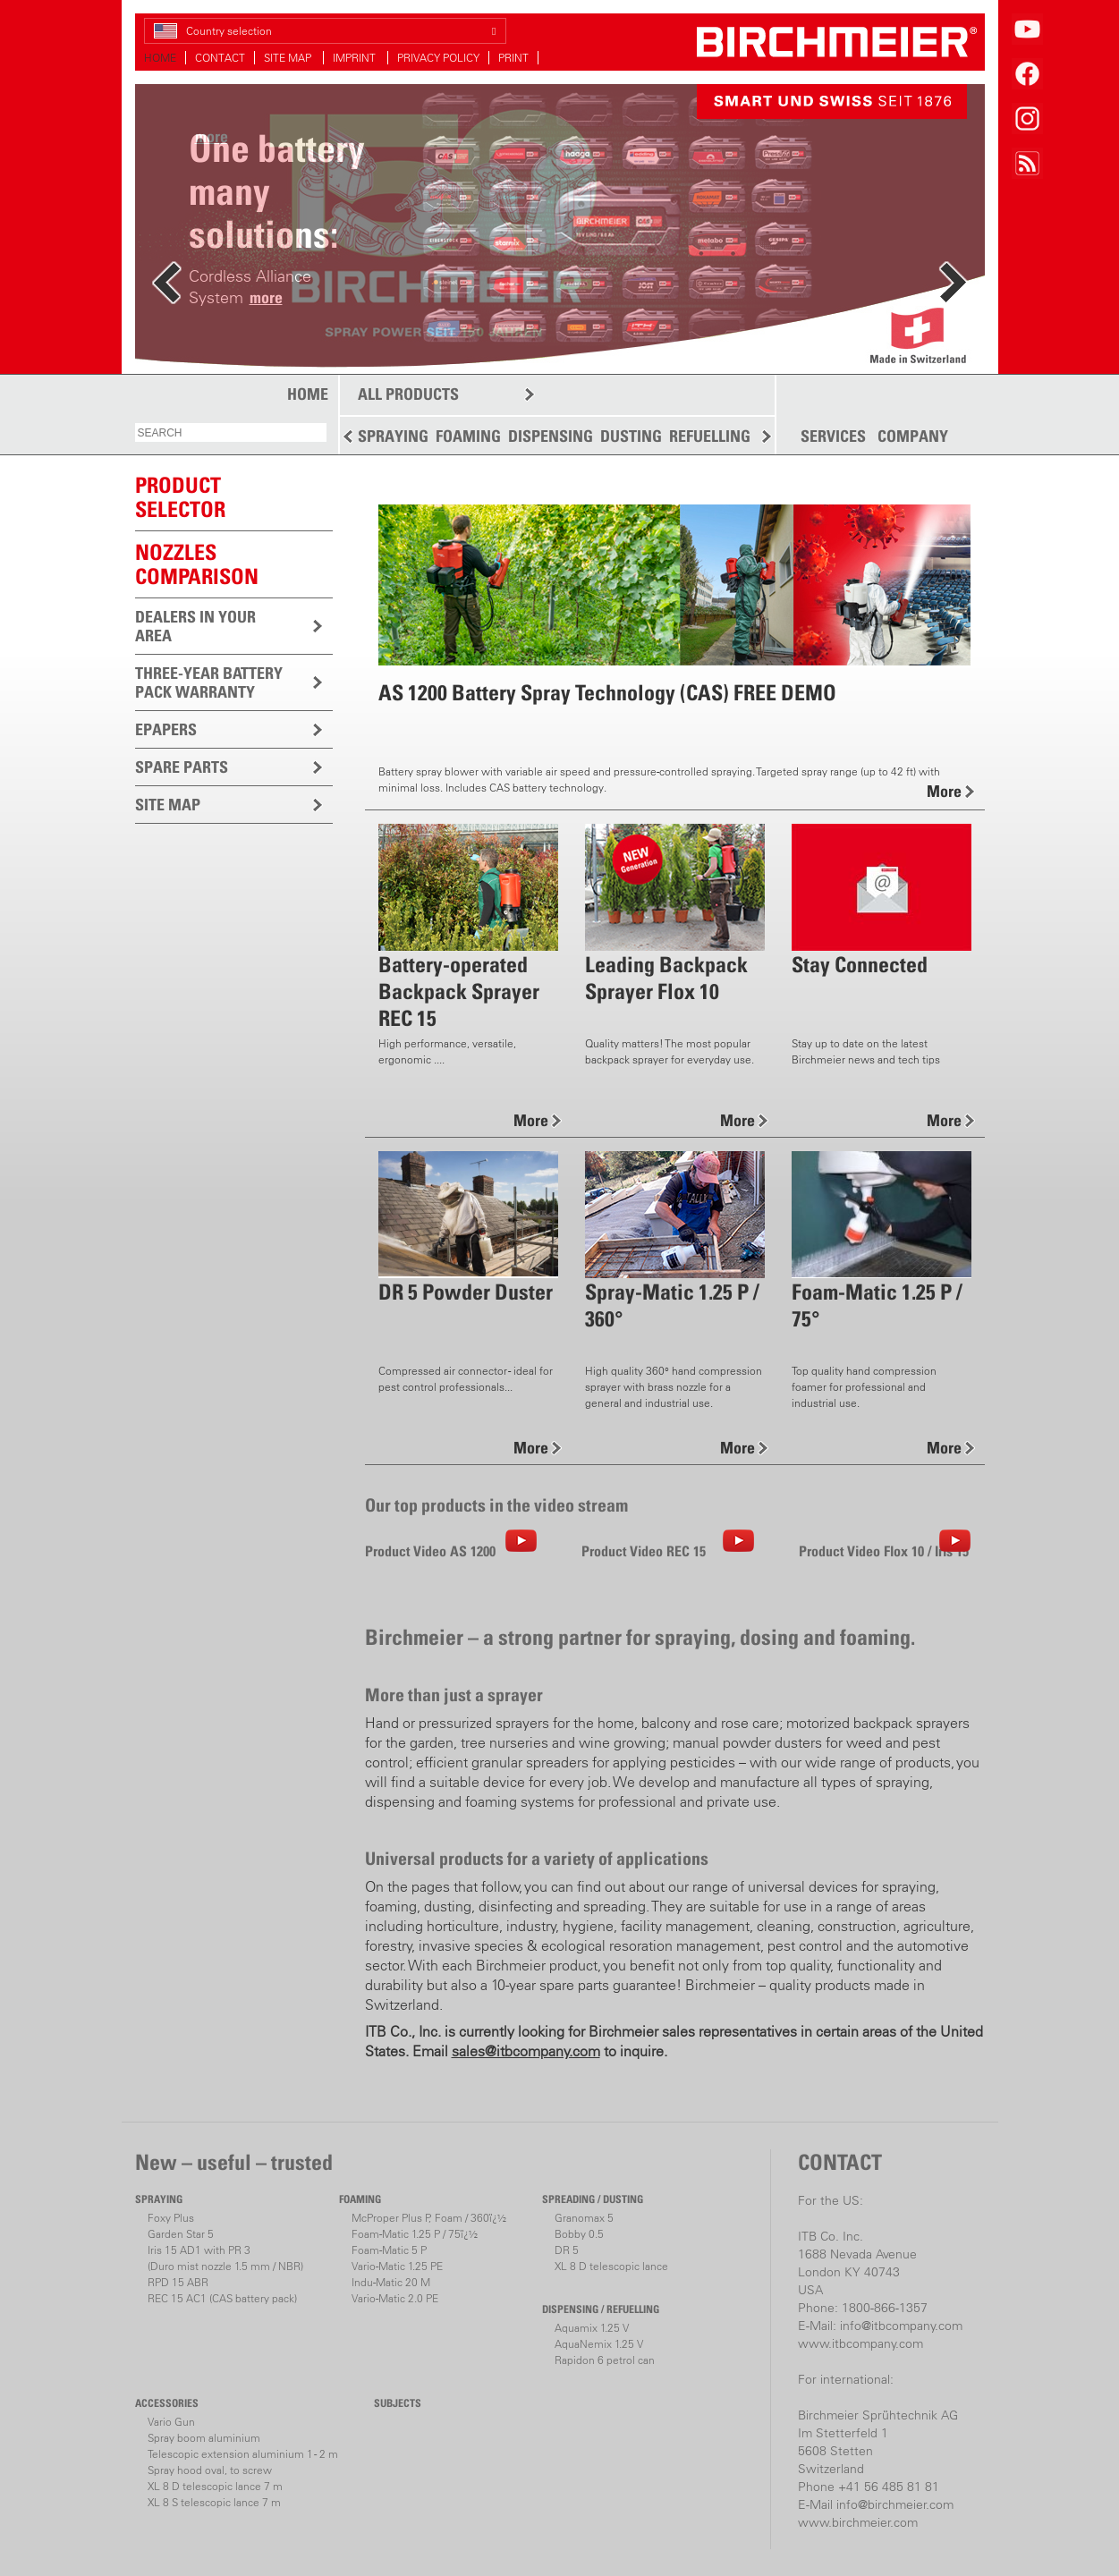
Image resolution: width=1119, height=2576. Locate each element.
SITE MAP (289, 57)
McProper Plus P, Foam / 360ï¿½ (429, 2217)
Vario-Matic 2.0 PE (395, 2298)
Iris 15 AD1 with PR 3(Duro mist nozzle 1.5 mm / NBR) (225, 2258)
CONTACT (220, 57)
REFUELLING (709, 436)
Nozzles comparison (197, 564)
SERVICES (833, 436)
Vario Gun (171, 2421)
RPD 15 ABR (178, 2282)
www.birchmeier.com (858, 2522)
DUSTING (631, 436)
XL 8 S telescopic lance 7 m (214, 2502)
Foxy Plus (171, 2217)
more (266, 297)
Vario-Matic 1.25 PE (397, 2266)
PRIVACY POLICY (438, 57)
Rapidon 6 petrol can (605, 2360)
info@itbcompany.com (901, 2326)
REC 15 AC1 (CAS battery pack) (222, 2298)
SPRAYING (393, 436)
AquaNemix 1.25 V (599, 2344)
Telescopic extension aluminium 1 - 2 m (243, 2454)
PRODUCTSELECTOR (180, 496)
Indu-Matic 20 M (391, 2282)
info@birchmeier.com (895, 2504)
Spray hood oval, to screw (210, 2470)
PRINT (513, 57)
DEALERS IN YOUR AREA (195, 626)
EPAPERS (166, 729)
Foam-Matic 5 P (389, 2250)
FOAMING (468, 436)
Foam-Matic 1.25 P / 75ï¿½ (415, 2234)
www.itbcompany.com (860, 2343)
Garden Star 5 (181, 2234)
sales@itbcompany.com (526, 2051)
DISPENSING (550, 436)
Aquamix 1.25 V (592, 2327)
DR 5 (567, 2250)
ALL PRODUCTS (408, 394)
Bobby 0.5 (579, 2234)
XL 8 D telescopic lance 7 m (215, 2486)
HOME (160, 57)
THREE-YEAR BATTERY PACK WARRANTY (209, 682)
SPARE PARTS (181, 767)
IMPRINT (355, 57)
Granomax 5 (584, 2217)
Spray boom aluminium (204, 2438)
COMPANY (912, 436)
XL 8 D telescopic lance (611, 2266)
